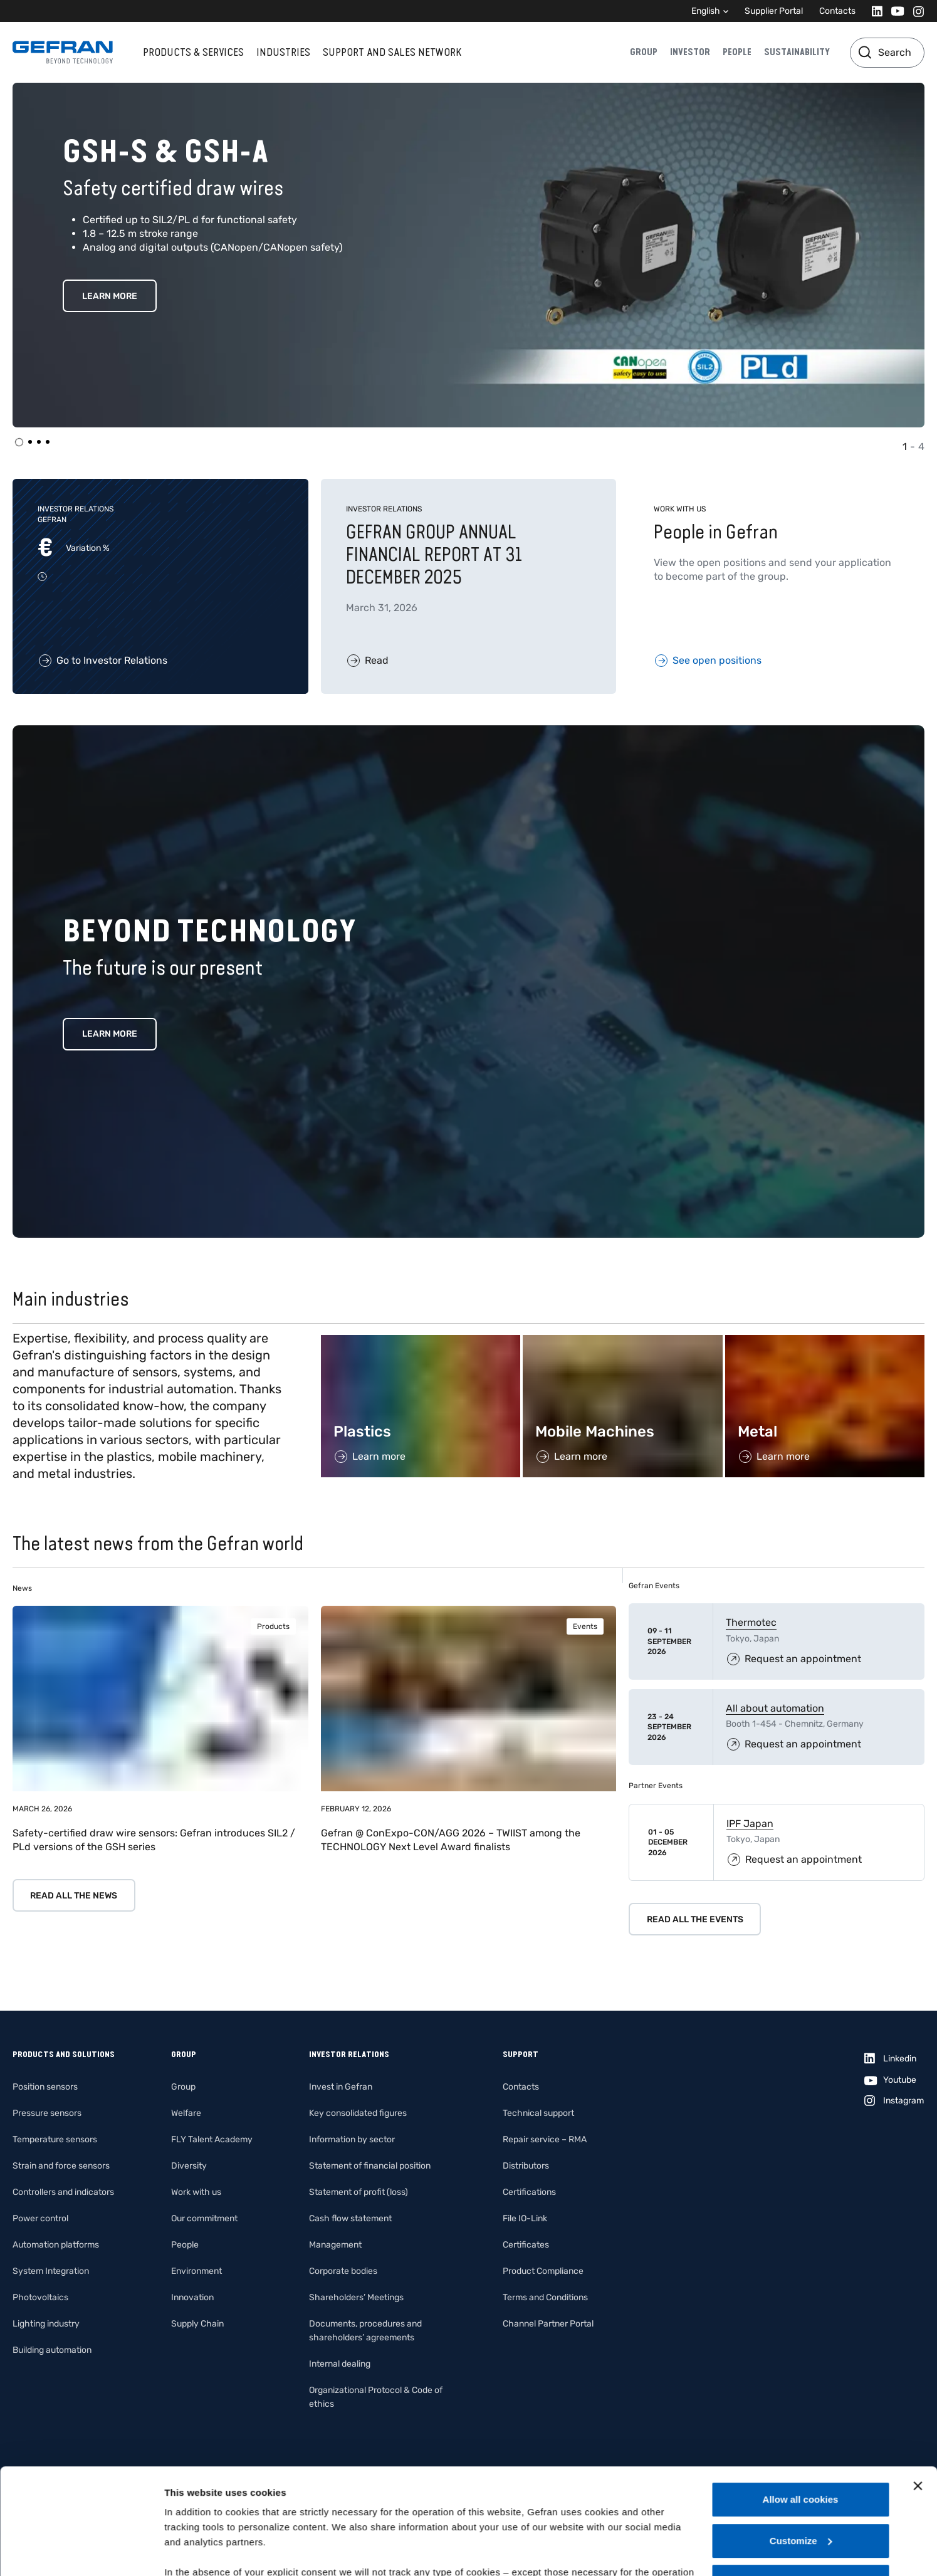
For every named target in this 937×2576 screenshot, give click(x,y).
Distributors (526, 2165)
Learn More (109, 296)
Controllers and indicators (63, 2192)
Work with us (196, 2192)
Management (335, 2244)
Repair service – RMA (545, 2139)
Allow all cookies (801, 2400)
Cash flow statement (350, 2218)
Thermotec (751, 1622)
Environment (196, 2271)
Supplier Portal (774, 11)
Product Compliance (543, 2271)
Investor (690, 52)
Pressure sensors (47, 2113)
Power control (40, 2218)
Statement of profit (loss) (358, 2192)
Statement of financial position (370, 2165)
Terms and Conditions (545, 2297)
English (705, 11)
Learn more (109, 1034)
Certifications (529, 2192)
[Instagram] (914, 11)
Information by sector (352, 2139)
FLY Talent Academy (212, 2139)
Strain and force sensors (61, 2165)
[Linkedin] (873, 11)
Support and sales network (392, 52)
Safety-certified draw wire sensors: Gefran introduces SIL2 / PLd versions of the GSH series (154, 1840)
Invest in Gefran (340, 2086)
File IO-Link (525, 2218)
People (737, 52)
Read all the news (73, 1895)
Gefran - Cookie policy (281, 2503)
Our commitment (204, 2218)
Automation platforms (56, 2244)
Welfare (186, 2113)
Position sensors (45, 2086)
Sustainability (797, 52)
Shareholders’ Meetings (356, 2297)
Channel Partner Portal (548, 2323)
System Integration (51, 2271)
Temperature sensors (55, 2139)
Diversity (189, 2165)
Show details (193, 2551)
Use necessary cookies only (800, 2482)
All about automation (775, 1708)
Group (643, 52)
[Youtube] (894, 11)
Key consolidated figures (358, 2113)
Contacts (837, 11)
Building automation (52, 2350)
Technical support (538, 2113)
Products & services (193, 52)
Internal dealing (339, 2364)
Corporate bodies (343, 2271)
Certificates (526, 2244)
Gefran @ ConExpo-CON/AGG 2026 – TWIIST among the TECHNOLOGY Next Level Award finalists (450, 1840)
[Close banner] (917, 2386)
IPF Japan (749, 1824)
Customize (801, 2441)
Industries (283, 52)
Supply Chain (197, 2323)
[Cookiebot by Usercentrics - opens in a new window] (81, 2551)
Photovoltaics (40, 2297)
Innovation (192, 2297)
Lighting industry (46, 2323)
